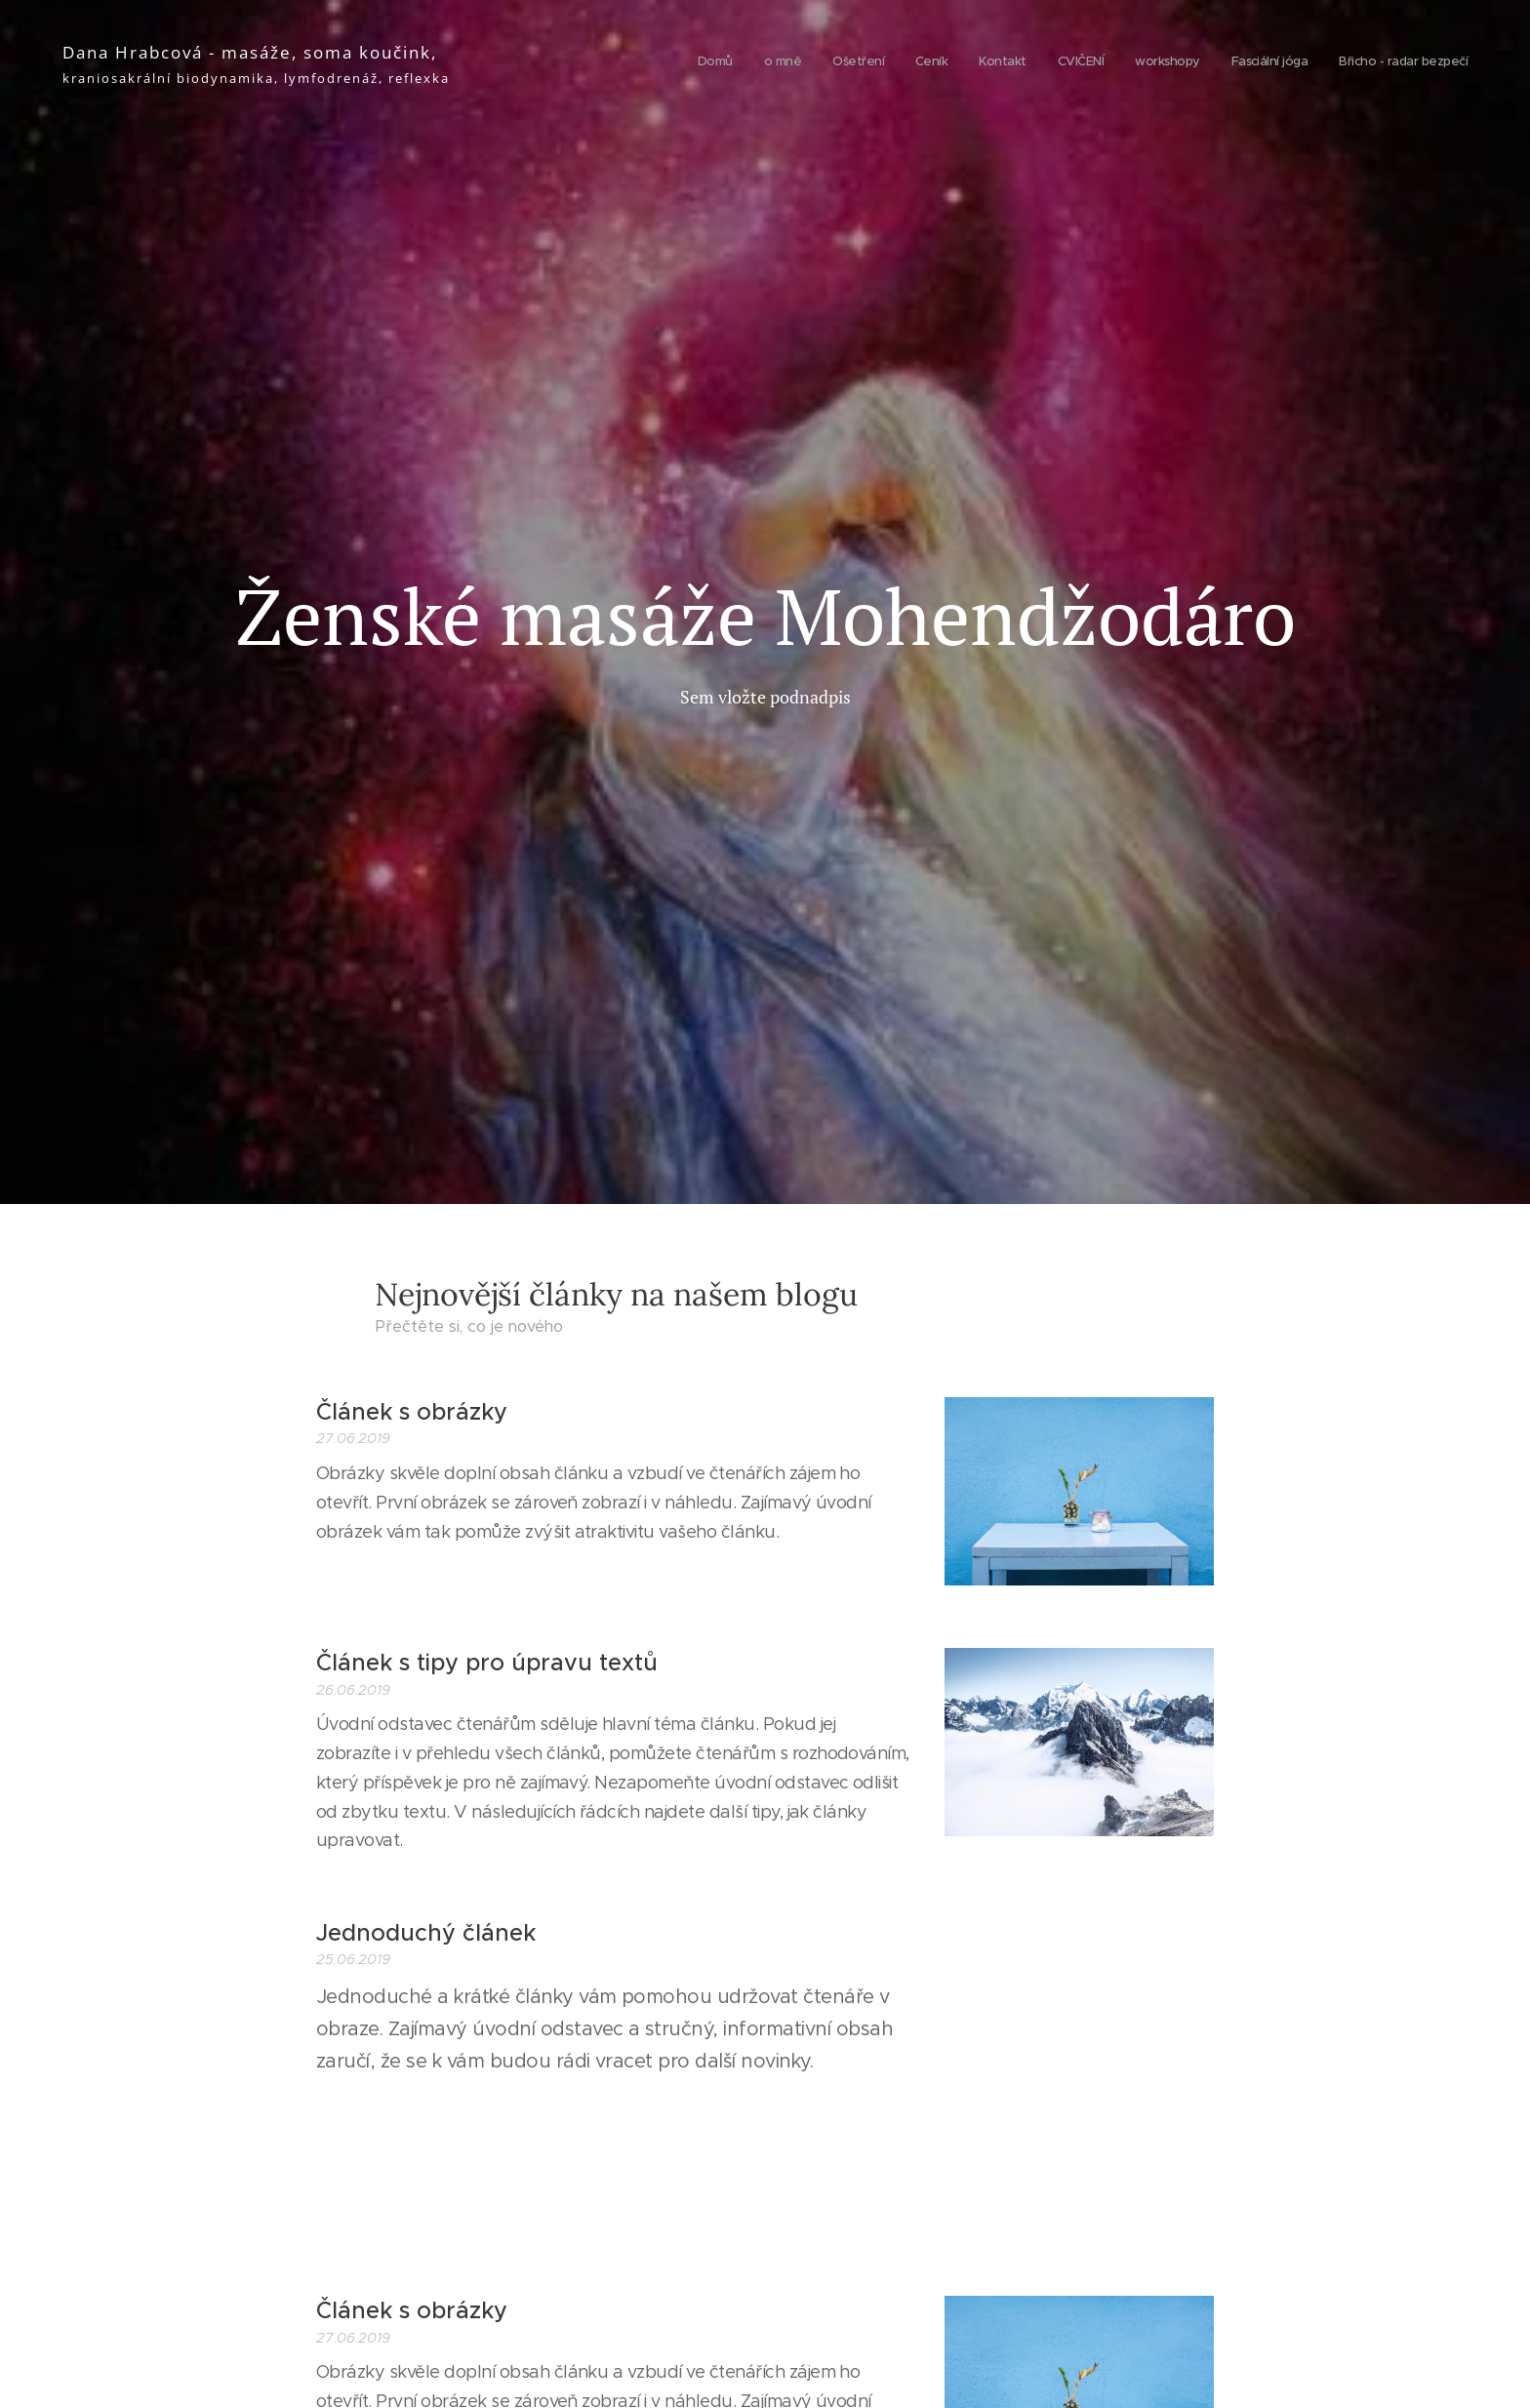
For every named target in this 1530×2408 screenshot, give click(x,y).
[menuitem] (1223, 63)
